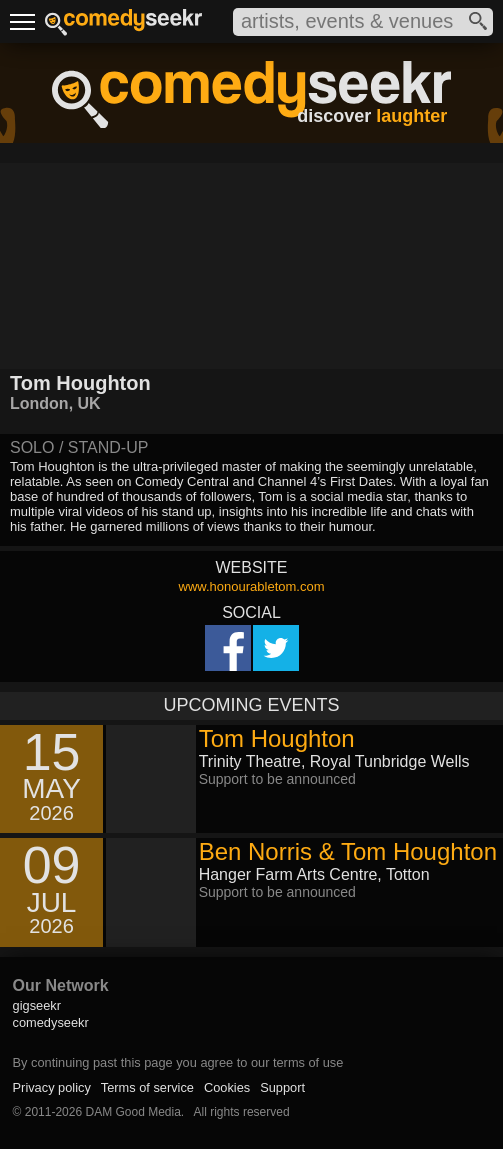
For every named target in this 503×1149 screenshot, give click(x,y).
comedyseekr (51, 1022)
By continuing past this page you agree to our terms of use (178, 1062)
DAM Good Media (132, 1112)
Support (282, 1087)
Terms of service (147, 1087)
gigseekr (37, 1005)
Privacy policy (52, 1087)
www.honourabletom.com (252, 586)
